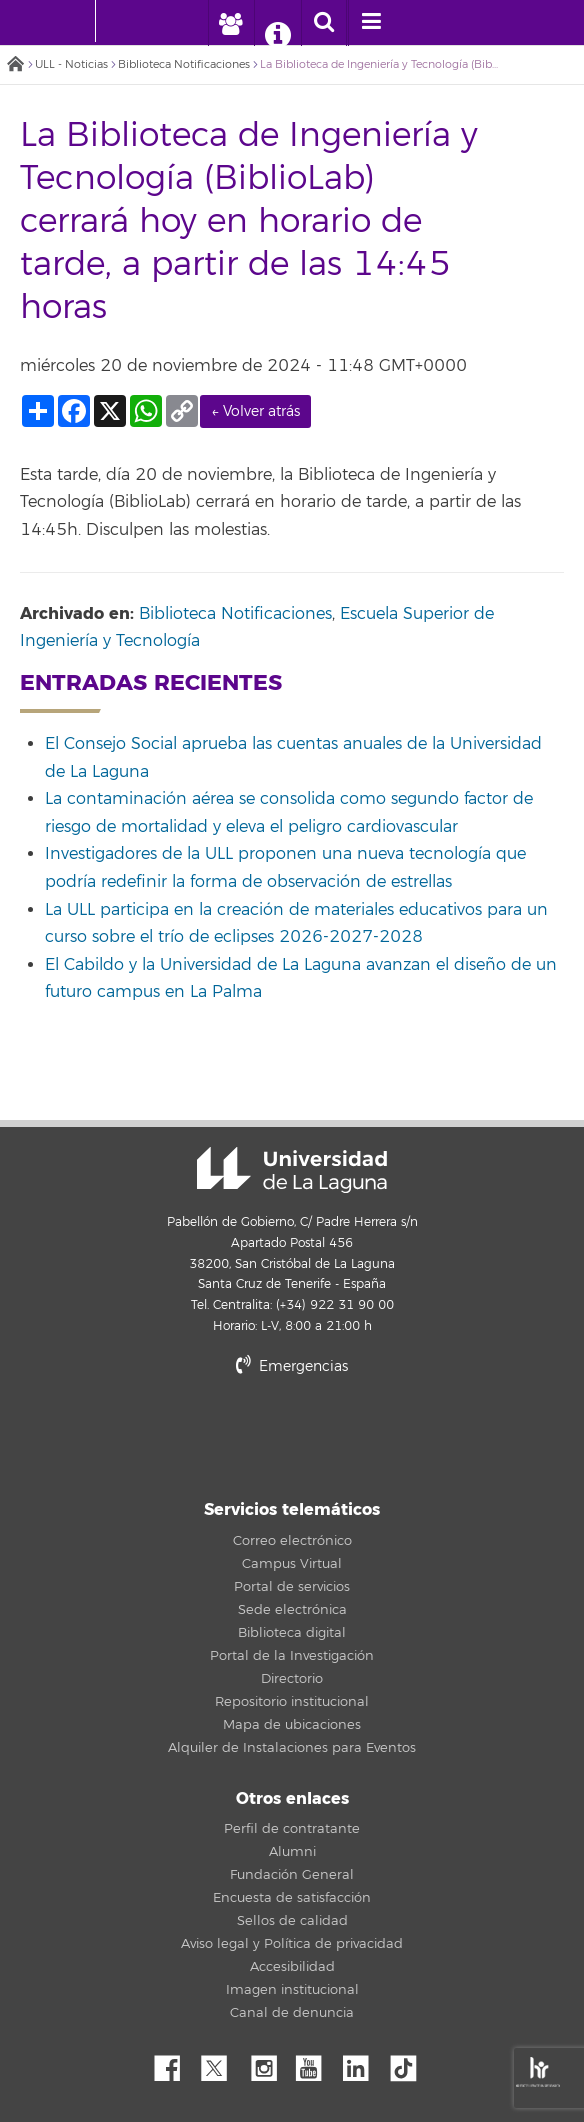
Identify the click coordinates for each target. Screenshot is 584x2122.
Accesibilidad (292, 1967)
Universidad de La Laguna (292, 1170)
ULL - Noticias (71, 64)
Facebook (175, 2063)
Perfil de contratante (292, 1829)
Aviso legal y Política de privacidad (292, 1944)
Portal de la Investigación (292, 1656)
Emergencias (292, 1366)
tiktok (410, 2063)
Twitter (222, 2063)
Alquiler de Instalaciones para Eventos (292, 1748)
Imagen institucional (292, 1990)
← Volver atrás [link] (255, 411)
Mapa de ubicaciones (292, 1725)
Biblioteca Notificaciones (184, 64)
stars (292, 1434)
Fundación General (292, 1875)
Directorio (292, 1679)
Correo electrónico (292, 1541)
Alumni (292, 1852)
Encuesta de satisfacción (292, 1898)
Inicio (15, 65)
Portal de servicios (292, 1587)
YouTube (316, 2063)
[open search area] (324, 23)
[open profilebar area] (230, 23)
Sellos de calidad (292, 1921)
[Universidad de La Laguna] (126, 21)
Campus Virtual (292, 1564)
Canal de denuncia (292, 2013)
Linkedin (363, 2063)
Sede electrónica (292, 1610)
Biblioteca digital (292, 1633)
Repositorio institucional (292, 1702)
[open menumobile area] (371, 23)
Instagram (269, 2063)
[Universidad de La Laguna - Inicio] (76, 21)
